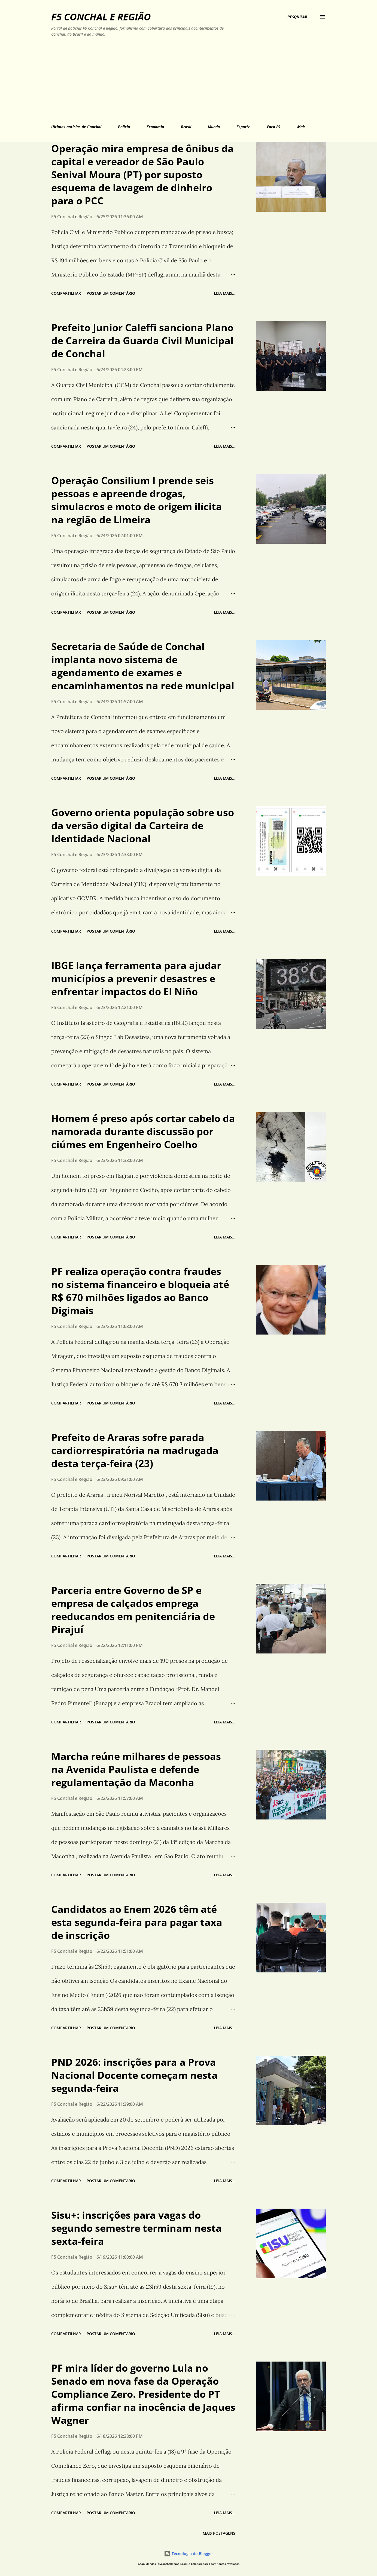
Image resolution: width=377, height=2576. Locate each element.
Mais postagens (219, 2533)
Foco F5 (273, 126)
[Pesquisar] (297, 16)
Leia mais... (224, 293)
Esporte (243, 126)
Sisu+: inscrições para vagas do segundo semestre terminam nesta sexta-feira (136, 2228)
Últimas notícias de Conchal (76, 126)
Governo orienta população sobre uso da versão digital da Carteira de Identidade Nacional (142, 825)
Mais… (303, 126)
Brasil (186, 126)
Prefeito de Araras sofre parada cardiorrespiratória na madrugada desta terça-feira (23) (134, 1450)
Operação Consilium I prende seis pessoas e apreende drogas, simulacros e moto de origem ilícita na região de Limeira (136, 500)
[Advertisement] (163, 79)
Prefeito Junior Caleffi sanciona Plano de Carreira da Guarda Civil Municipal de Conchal (142, 340)
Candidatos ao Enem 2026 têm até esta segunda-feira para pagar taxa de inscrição (136, 1922)
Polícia (124, 126)
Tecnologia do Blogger (188, 2553)
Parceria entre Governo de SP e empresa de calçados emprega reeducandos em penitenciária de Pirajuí (133, 1610)
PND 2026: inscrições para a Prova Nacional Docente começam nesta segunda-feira (134, 2075)
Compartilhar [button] (66, 293)
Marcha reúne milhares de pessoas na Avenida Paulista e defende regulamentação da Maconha (136, 1769)
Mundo (214, 126)
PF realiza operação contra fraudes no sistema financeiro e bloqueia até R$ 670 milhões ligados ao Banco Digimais (140, 1291)
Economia (155, 126)
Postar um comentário (111, 293)
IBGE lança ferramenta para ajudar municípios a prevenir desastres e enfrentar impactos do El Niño (136, 978)
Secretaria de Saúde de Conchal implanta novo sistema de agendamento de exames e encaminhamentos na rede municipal (142, 666)
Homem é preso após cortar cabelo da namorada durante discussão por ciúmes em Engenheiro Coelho (143, 1131)
